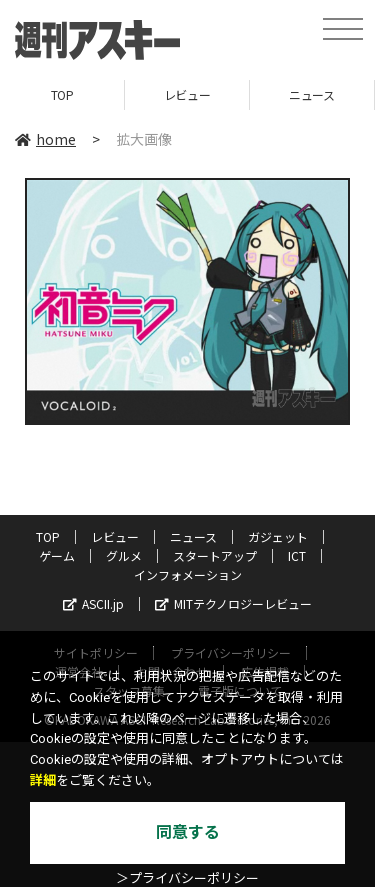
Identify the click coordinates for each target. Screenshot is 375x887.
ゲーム (57, 555)
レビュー (187, 94)
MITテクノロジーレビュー (233, 603)
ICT (297, 555)
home (45, 139)
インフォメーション (188, 574)
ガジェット (278, 536)
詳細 (43, 780)
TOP (62, 94)
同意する (188, 832)
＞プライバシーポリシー (187, 878)
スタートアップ (215, 555)
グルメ (124, 555)
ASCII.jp (93, 603)
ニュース (311, 94)
